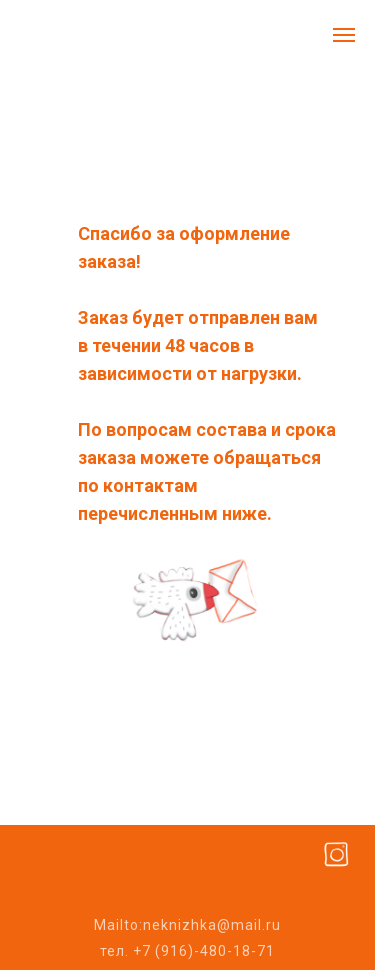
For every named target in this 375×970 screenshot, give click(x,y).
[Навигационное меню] (344, 35)
